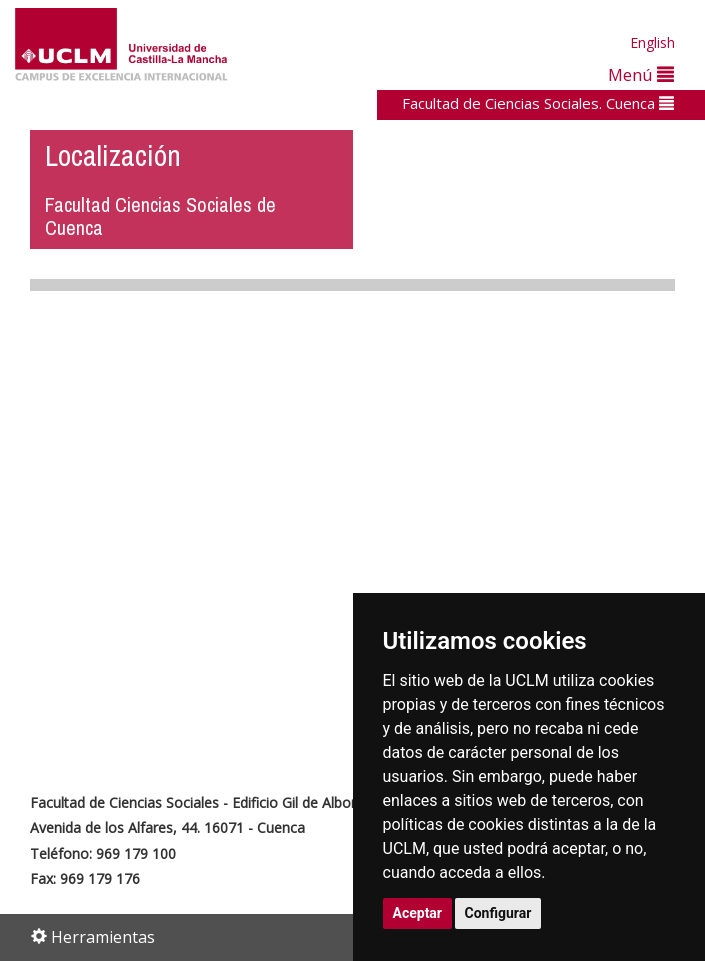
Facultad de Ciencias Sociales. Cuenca (538, 103)
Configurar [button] (498, 913)
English (652, 42)
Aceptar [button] (418, 913)
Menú (641, 74)
